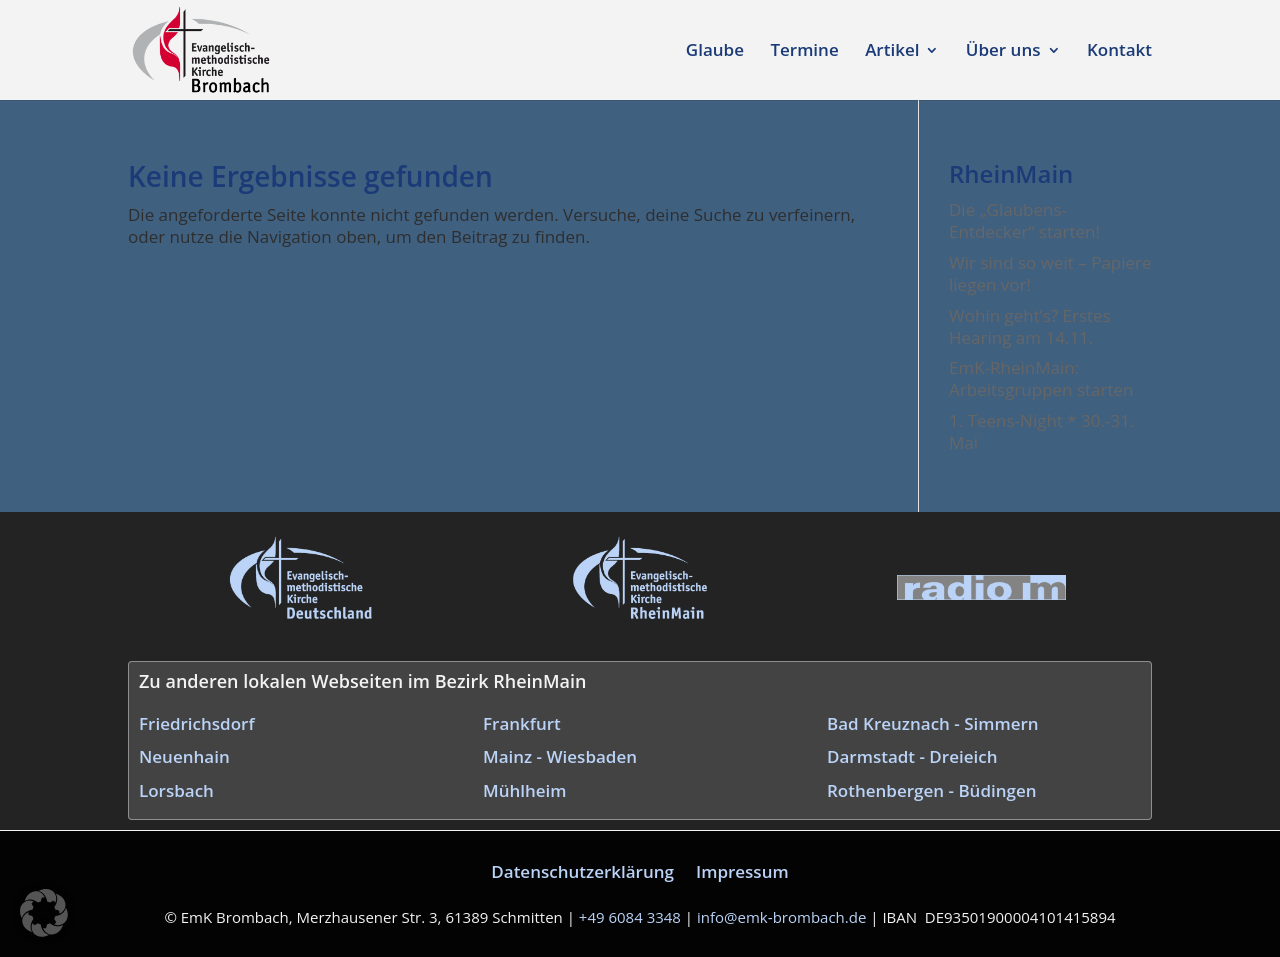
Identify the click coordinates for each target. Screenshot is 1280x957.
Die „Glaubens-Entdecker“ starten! (1024, 220)
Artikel (892, 52)
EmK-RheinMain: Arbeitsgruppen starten (1041, 378)
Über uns (1003, 52)
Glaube (715, 52)
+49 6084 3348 (630, 917)
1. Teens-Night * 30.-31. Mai (1041, 431)
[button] (44, 913)
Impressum (742, 871)
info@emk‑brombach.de (781, 917)
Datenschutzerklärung (582, 871)
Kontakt (1119, 52)
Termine (804, 52)
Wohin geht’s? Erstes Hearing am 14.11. (1030, 326)
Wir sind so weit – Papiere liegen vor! (1050, 273)
